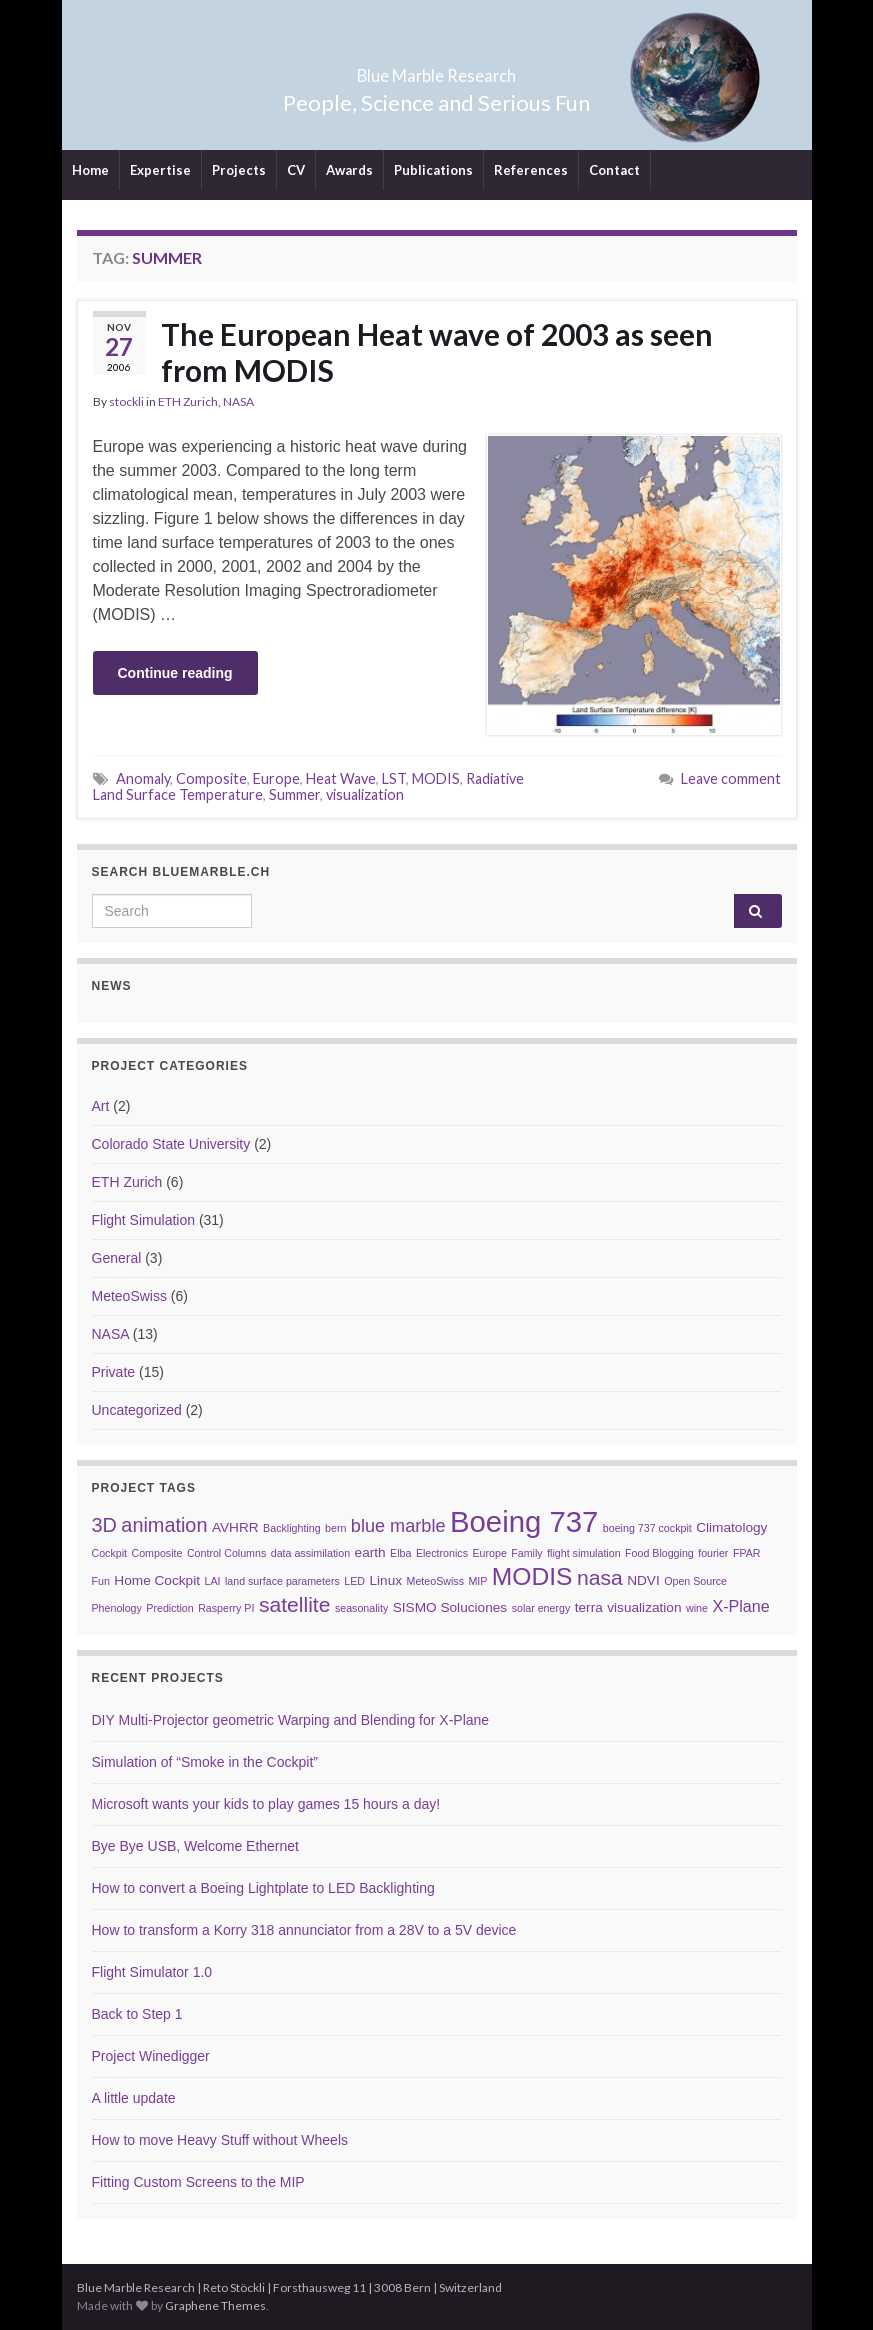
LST (394, 778)
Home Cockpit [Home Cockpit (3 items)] (157, 1580)
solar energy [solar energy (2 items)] (541, 1608)
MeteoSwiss (129, 1296)
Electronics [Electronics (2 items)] (442, 1553)
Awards (349, 170)
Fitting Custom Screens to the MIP (198, 2182)
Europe (276, 778)
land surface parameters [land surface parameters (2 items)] (282, 1581)
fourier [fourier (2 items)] (713, 1553)
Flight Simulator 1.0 (152, 1972)
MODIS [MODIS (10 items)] (532, 1576)
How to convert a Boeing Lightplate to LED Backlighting (263, 1888)
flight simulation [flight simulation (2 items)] (583, 1553)
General (117, 1258)
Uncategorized (137, 1410)
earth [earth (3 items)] (370, 1552)
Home (90, 170)
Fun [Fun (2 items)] (101, 1581)
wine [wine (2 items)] (697, 1608)
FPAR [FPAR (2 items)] (747, 1553)
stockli (126, 401)
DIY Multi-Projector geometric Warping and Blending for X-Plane (291, 1720)
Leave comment (731, 778)
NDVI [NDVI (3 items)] (643, 1580)
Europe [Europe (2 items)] (489, 1553)
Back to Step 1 (137, 2014)
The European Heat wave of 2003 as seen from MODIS (437, 352)
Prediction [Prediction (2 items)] (169, 1608)
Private (114, 1372)
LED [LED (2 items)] (354, 1581)
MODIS (436, 778)
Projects (239, 170)
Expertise (160, 170)
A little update (134, 2098)
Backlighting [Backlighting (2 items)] (291, 1528)
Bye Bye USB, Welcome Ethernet (196, 1846)
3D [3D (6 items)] (104, 1525)
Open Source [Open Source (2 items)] (695, 1581)
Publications (433, 170)
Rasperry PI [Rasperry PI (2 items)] (226, 1608)
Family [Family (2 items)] (526, 1553)
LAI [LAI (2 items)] (212, 1581)
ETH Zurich (188, 401)
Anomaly (143, 778)
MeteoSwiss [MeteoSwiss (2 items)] (435, 1581)
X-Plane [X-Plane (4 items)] (740, 1606)
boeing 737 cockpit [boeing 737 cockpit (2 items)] (647, 1528)
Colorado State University (171, 1144)
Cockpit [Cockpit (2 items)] (110, 1553)
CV (296, 170)
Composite (211, 778)
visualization (365, 794)
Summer (294, 794)
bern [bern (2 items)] (335, 1528)
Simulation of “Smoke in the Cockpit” (205, 1762)
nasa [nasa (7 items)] (600, 1577)
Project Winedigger (151, 2056)
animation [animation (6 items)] (164, 1525)
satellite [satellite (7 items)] (295, 1604)
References (531, 170)
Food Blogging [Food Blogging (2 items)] (659, 1553)
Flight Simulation (144, 1220)
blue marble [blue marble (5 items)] (398, 1526)
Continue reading (175, 673)
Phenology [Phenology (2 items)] (117, 1608)
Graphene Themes (215, 2305)
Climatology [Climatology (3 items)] (731, 1527)
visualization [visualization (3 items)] (644, 1607)
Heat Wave (341, 778)
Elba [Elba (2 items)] (400, 1553)
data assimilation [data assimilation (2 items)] (310, 1553)
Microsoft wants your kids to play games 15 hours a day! (266, 1804)
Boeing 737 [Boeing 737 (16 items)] (524, 1521)
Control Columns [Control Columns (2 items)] (226, 1553)
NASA (238, 401)
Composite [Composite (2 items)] (157, 1553)
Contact (614, 170)
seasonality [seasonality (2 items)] (361, 1608)
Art (101, 1106)
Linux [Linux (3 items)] (385, 1580)
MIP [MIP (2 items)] (477, 1581)
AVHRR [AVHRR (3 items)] (235, 1527)
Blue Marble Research (436, 69)
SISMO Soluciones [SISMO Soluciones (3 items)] (450, 1607)
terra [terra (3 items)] (589, 1607)
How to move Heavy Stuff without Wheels (220, 2140)
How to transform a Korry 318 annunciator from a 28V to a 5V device (304, 1930)
